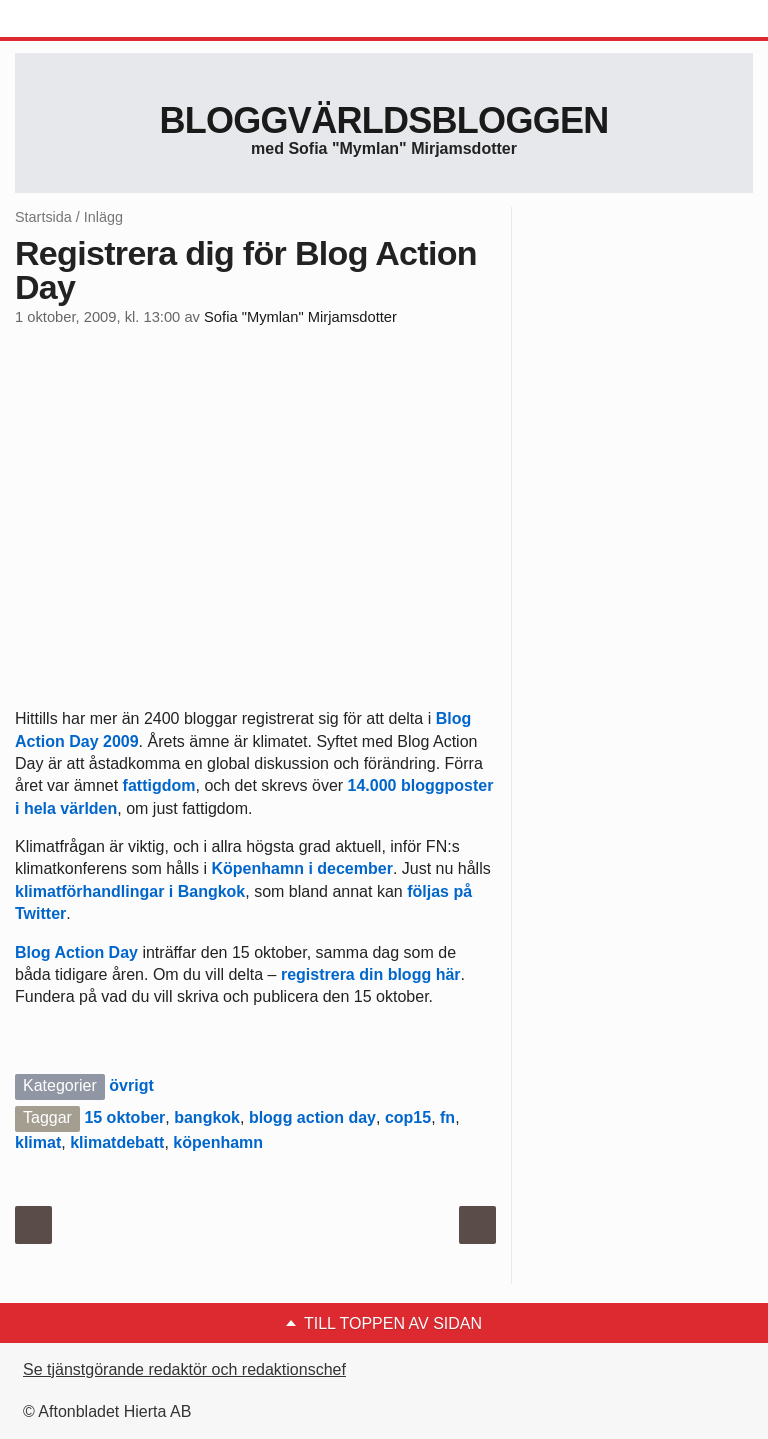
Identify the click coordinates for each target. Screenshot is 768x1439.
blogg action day (312, 1117)
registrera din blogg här (371, 974)
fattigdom (156, 785)
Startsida (43, 217)
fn (447, 1117)
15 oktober (124, 1117)
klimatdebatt (117, 1142)
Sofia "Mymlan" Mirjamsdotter (300, 317)
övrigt (131, 1085)
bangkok (207, 1117)
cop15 (408, 1117)
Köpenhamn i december (302, 868)
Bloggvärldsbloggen (383, 120)
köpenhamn (218, 1142)
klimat (38, 1142)
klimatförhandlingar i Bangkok (130, 891)
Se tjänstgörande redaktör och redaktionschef (184, 1369)
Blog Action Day (76, 952)
